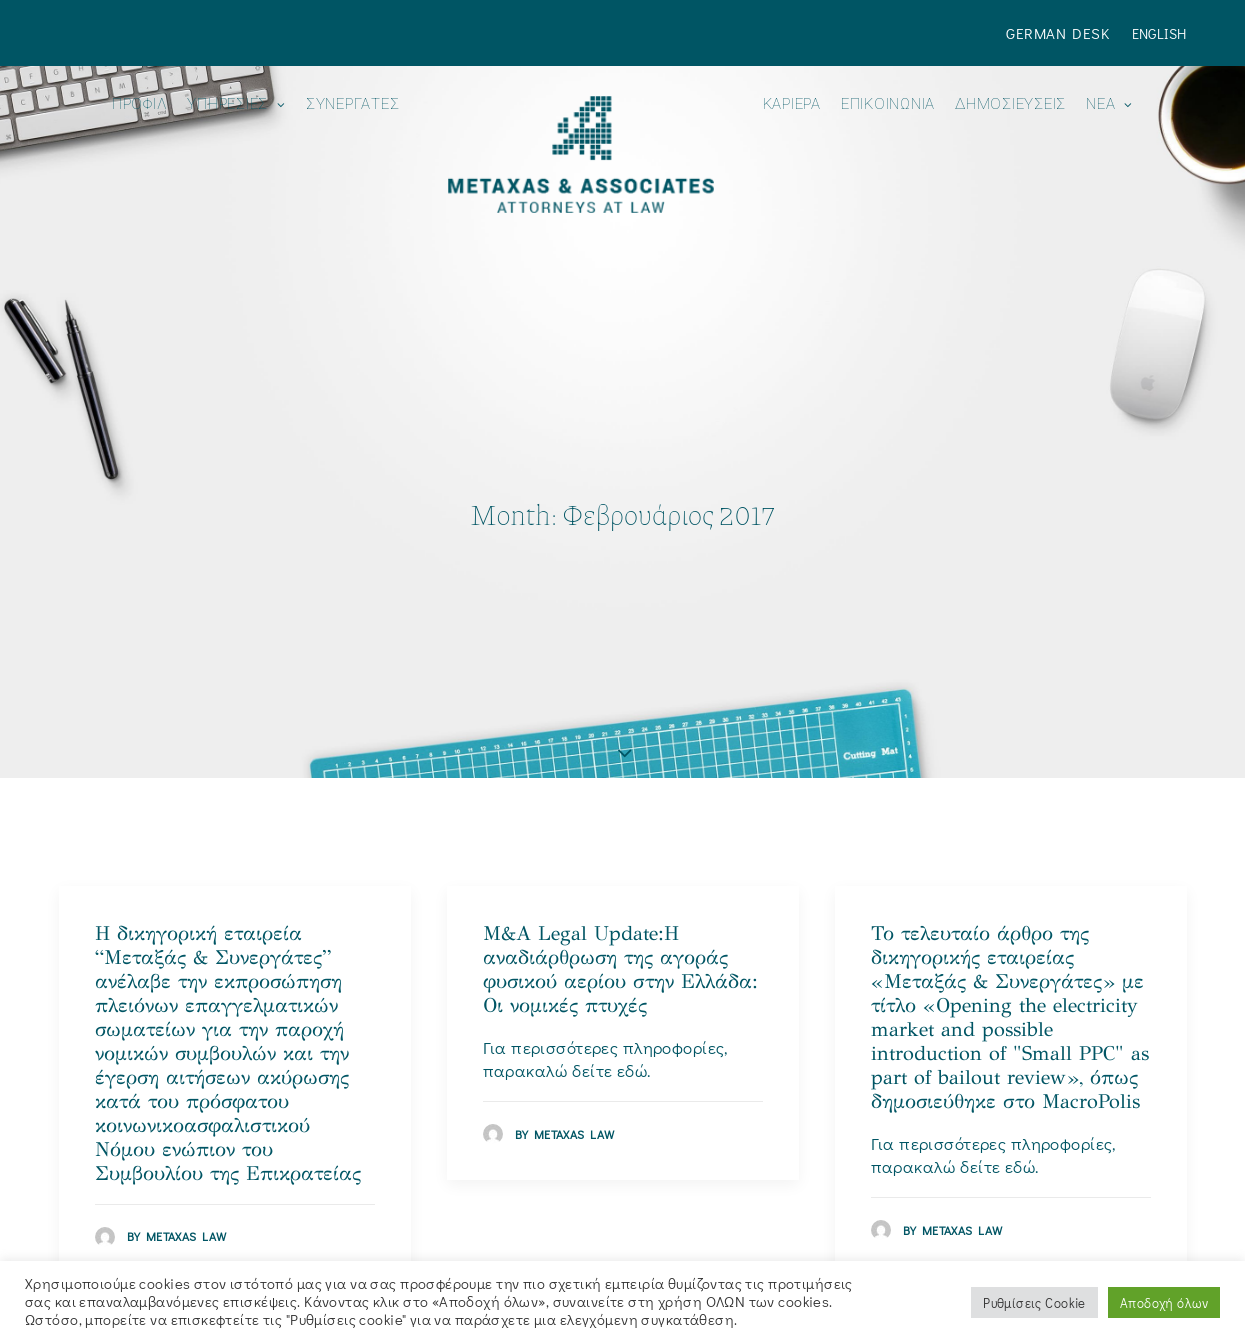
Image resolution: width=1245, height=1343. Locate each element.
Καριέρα (792, 104)
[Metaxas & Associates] (580, 154)
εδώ (632, 1019)
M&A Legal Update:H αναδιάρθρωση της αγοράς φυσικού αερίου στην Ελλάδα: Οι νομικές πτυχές (620, 917)
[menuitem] (1062, 33)
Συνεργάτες (353, 104)
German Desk (1057, 33)
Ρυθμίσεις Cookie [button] (1034, 1302)
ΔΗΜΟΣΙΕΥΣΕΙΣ (1010, 104)
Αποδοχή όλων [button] (1164, 1302)
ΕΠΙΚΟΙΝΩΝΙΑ (888, 104)
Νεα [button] (1109, 104)
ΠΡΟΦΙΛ (140, 104)
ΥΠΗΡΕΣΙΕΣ (236, 104)
